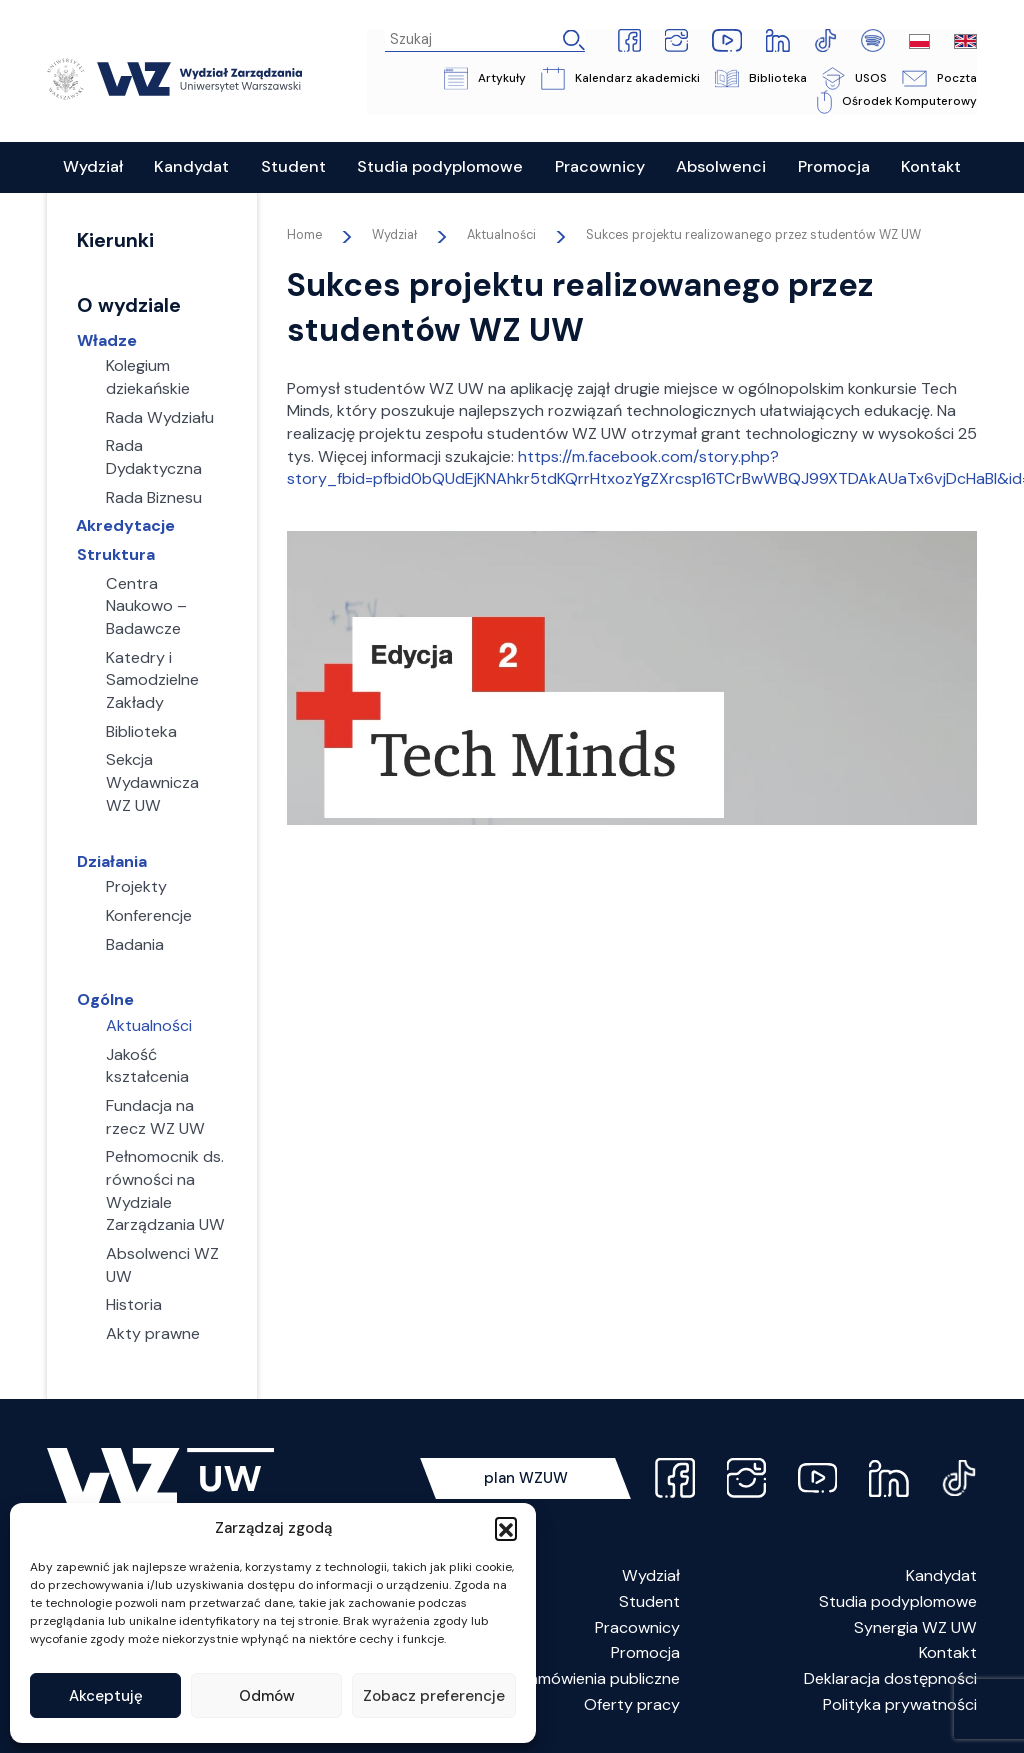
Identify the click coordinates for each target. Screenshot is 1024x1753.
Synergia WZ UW (915, 1627)
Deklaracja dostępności (890, 1678)
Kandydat (941, 1576)
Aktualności (501, 235)
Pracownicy (637, 1627)
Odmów (267, 1696)
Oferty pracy (632, 1704)
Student (649, 1601)
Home (304, 235)
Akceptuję (106, 1696)
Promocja (645, 1653)
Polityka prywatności (900, 1704)
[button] (506, 1528)
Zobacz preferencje (434, 1696)
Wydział (651, 1576)
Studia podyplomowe (898, 1601)
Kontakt (948, 1653)
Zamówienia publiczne (600, 1678)
